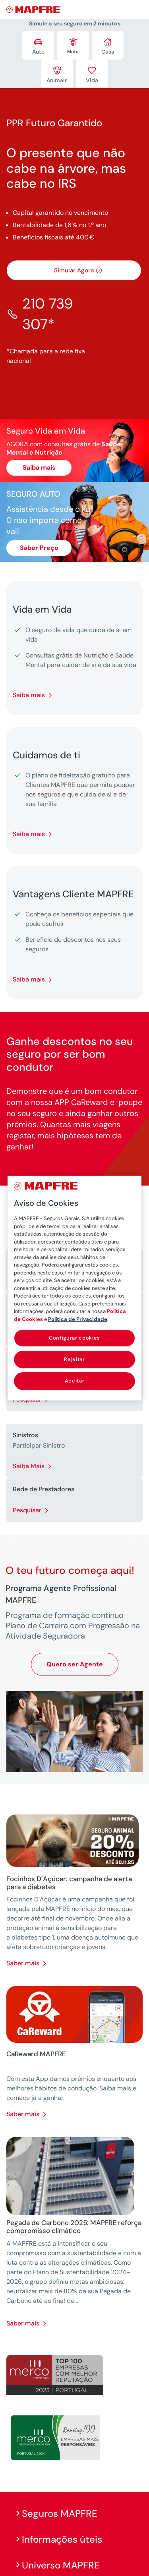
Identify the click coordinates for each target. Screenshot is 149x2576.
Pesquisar (27, 1510)
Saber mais (22, 1963)
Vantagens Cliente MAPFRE (73, 894)
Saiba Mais (29, 1466)
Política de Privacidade (77, 1319)
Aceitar (75, 1381)
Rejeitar (74, 1359)
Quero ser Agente (74, 1664)
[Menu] (137, 10)
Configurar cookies (74, 1337)
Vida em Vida (42, 609)
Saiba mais (39, 467)
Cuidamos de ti (46, 755)
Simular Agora (74, 270)
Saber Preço (39, 548)
